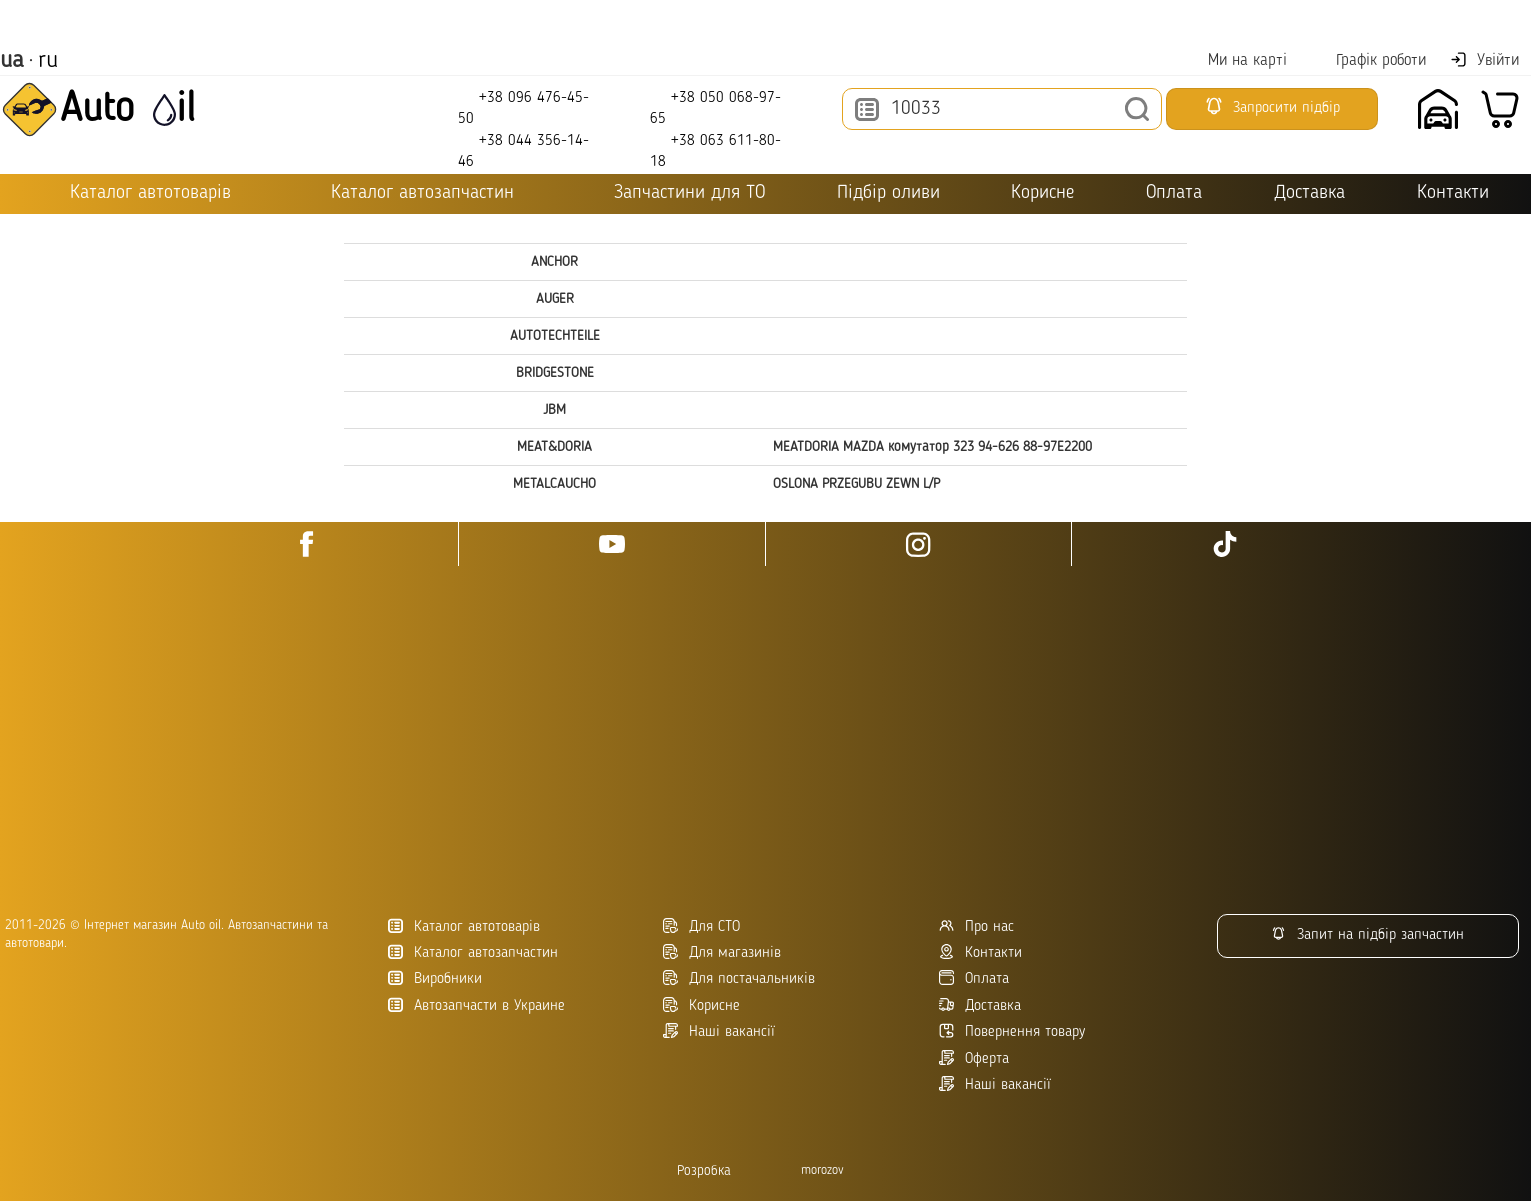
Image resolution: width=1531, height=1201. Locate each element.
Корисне (1042, 193)
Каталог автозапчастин (473, 952)
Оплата (1174, 193)
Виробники (435, 978)
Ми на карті (1235, 60)
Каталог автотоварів (464, 926)
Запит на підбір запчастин (1367, 934)
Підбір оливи (888, 193)
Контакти (1453, 193)
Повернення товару (1012, 1031)
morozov (822, 1170)
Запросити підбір (1272, 106)
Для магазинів (722, 952)
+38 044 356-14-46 (523, 150)
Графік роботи (1368, 60)
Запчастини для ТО (675, 192)
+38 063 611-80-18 (715, 150)
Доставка (1309, 193)
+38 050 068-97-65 (715, 107)
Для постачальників (739, 978)
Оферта (974, 1058)
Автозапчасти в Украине (476, 1005)
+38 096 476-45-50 (523, 107)
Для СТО (701, 926)
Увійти (1484, 60)
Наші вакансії (995, 1084)
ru (48, 61)
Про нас (976, 926)
